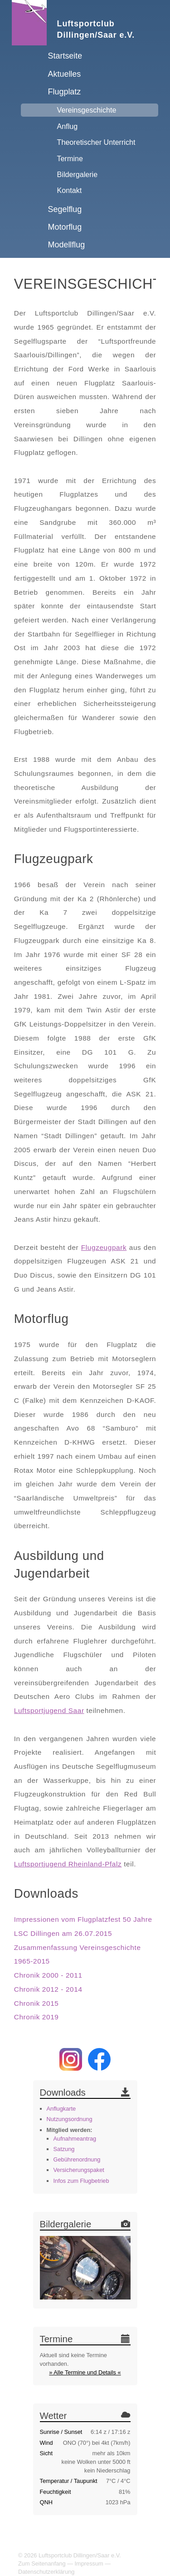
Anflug (67, 126)
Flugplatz (64, 91)
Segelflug (65, 209)
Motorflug (65, 227)
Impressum (89, 2563)
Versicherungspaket (78, 2169)
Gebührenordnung (77, 2159)
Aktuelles (64, 74)
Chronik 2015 (36, 2003)
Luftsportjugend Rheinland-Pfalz (68, 1864)
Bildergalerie (77, 174)
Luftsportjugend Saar (49, 1710)
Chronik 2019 (36, 2017)
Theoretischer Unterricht (96, 142)
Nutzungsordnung (69, 2119)
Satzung (64, 2149)
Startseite (65, 55)
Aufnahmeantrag (75, 2138)
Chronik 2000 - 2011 (48, 1975)
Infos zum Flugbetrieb (81, 2180)
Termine (70, 158)
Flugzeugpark (103, 1247)
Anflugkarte (61, 2108)
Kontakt (69, 190)
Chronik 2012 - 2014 (48, 1989)
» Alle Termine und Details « (85, 2372)
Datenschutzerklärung (46, 2571)
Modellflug (66, 244)
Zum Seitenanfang (42, 2563)
